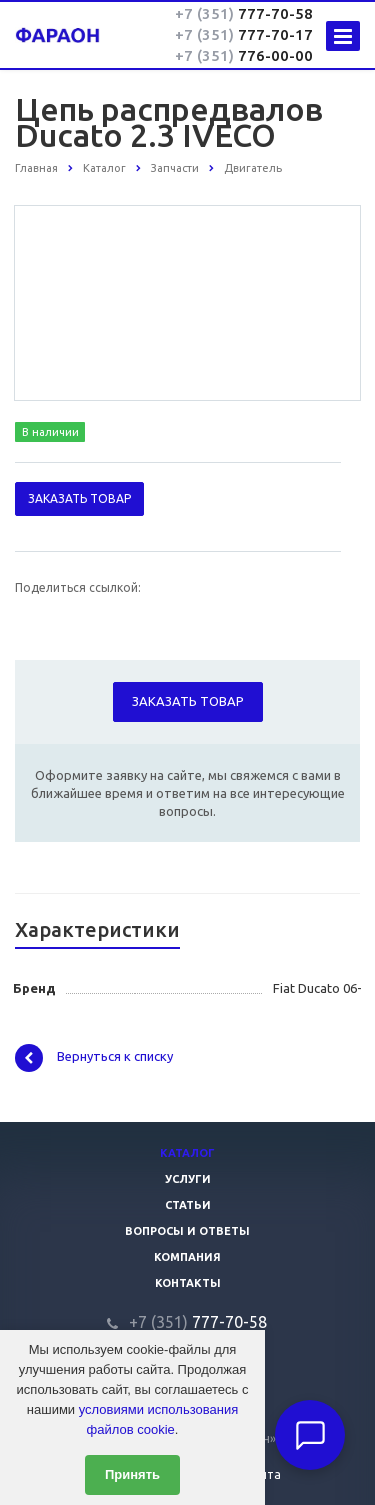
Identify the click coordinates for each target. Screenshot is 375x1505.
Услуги (188, 1179)
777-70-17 (244, 34)
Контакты (188, 1283)
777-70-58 (244, 13)
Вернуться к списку (94, 1058)
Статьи (188, 1205)
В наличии (50, 432)
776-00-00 (244, 55)
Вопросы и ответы (187, 1231)
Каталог (187, 1153)
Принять (132, 1474)
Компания (187, 1257)
